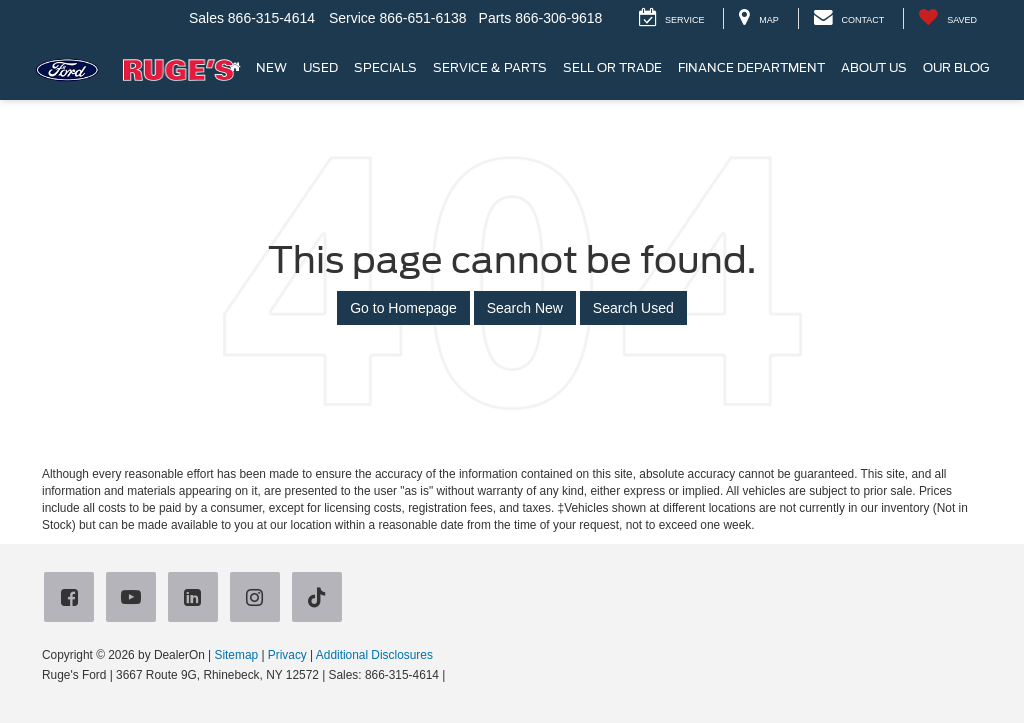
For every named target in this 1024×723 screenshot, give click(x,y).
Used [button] (320, 67)
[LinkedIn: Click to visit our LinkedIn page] (197, 598)
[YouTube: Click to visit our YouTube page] (135, 598)
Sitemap (236, 655)
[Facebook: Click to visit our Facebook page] (73, 598)
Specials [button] (385, 67)
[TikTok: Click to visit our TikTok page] (321, 598)
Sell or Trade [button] (612, 67)
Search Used (633, 308)
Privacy (287, 655)
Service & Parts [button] (490, 67)
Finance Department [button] (751, 67)
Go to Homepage (403, 308)
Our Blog (956, 67)
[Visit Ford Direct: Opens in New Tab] (454, 675)
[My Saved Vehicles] (947, 18)
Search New (525, 308)
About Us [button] (874, 67)
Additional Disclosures (374, 655)
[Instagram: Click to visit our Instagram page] (259, 598)
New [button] (271, 67)
